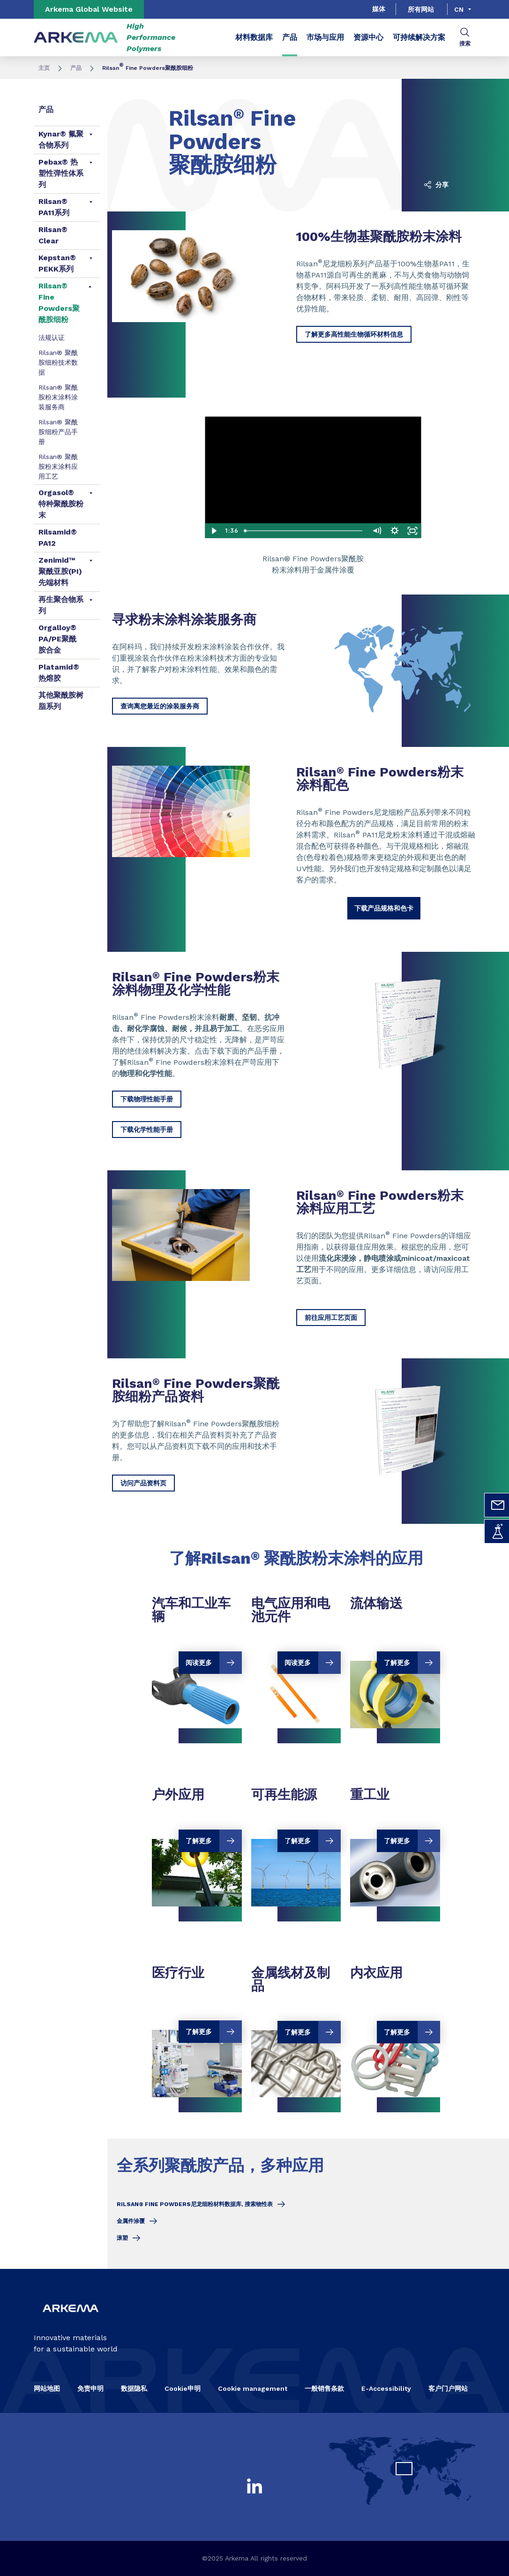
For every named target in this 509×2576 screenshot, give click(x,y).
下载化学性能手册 (146, 1129)
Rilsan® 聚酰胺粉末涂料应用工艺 (58, 466)
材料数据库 (254, 37)
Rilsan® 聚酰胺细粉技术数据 (58, 362)
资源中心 (368, 37)
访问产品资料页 (143, 1483)
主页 (44, 68)
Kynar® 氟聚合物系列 (60, 139)
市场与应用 (325, 37)
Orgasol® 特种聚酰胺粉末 (60, 504)
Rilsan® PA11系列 (53, 207)
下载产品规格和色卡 (383, 908)
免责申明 (90, 2388)
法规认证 (51, 337)
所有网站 (421, 9)
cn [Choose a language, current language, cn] (459, 9)
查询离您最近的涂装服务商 (159, 706)
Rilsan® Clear (52, 235)
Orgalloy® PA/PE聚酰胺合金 (57, 639)
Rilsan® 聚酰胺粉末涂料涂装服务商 (58, 397)
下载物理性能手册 (146, 1099)
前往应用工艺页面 (331, 1317)
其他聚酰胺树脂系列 (60, 701)
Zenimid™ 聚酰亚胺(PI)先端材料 (60, 571)
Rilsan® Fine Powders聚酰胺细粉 (59, 302)
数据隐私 (134, 2388)
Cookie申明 (183, 2388)
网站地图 (47, 2388)
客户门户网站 (448, 2388)
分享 (436, 184)
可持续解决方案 (419, 37)
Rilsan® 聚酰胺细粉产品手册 (58, 431)
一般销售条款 (324, 2388)
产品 (289, 37)
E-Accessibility (386, 2388)
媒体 (378, 9)
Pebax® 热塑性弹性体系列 (60, 173)
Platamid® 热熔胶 (58, 673)
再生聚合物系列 (60, 605)
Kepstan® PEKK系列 (57, 263)
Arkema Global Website (89, 9)
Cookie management (252, 2388)
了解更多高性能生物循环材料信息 (354, 334)
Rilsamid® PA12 (57, 537)
